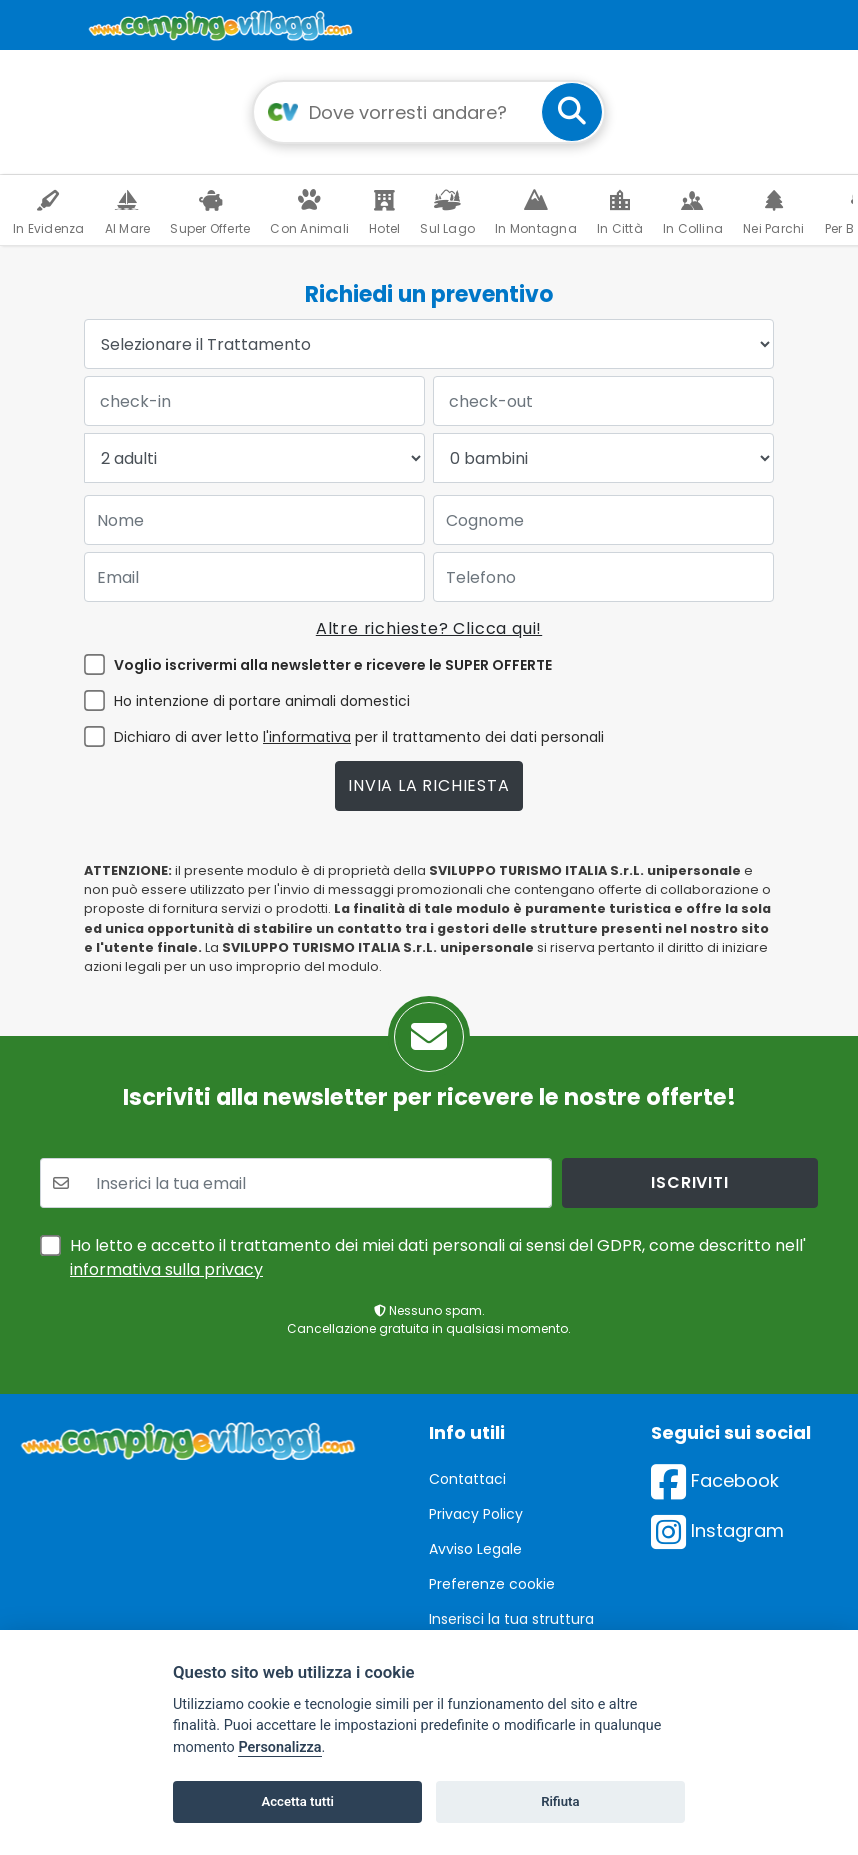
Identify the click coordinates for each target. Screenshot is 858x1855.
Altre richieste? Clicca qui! (429, 628)
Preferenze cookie (492, 1584)
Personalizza (279, 1747)
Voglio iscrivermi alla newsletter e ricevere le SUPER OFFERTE (333, 665)
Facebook (715, 1480)
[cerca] (572, 112)
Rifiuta (560, 1801)
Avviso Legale (475, 1549)
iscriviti (689, 1182)
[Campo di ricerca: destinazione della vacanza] (429, 112)
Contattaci (467, 1479)
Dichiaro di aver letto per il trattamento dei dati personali (359, 737)
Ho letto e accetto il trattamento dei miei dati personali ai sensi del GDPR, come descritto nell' (438, 1257)
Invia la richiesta (428, 785)
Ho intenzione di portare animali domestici (262, 701)
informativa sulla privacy (166, 1269)
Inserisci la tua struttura (511, 1619)
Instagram (717, 1530)
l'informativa (307, 737)
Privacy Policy (476, 1514)
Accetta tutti (297, 1801)
